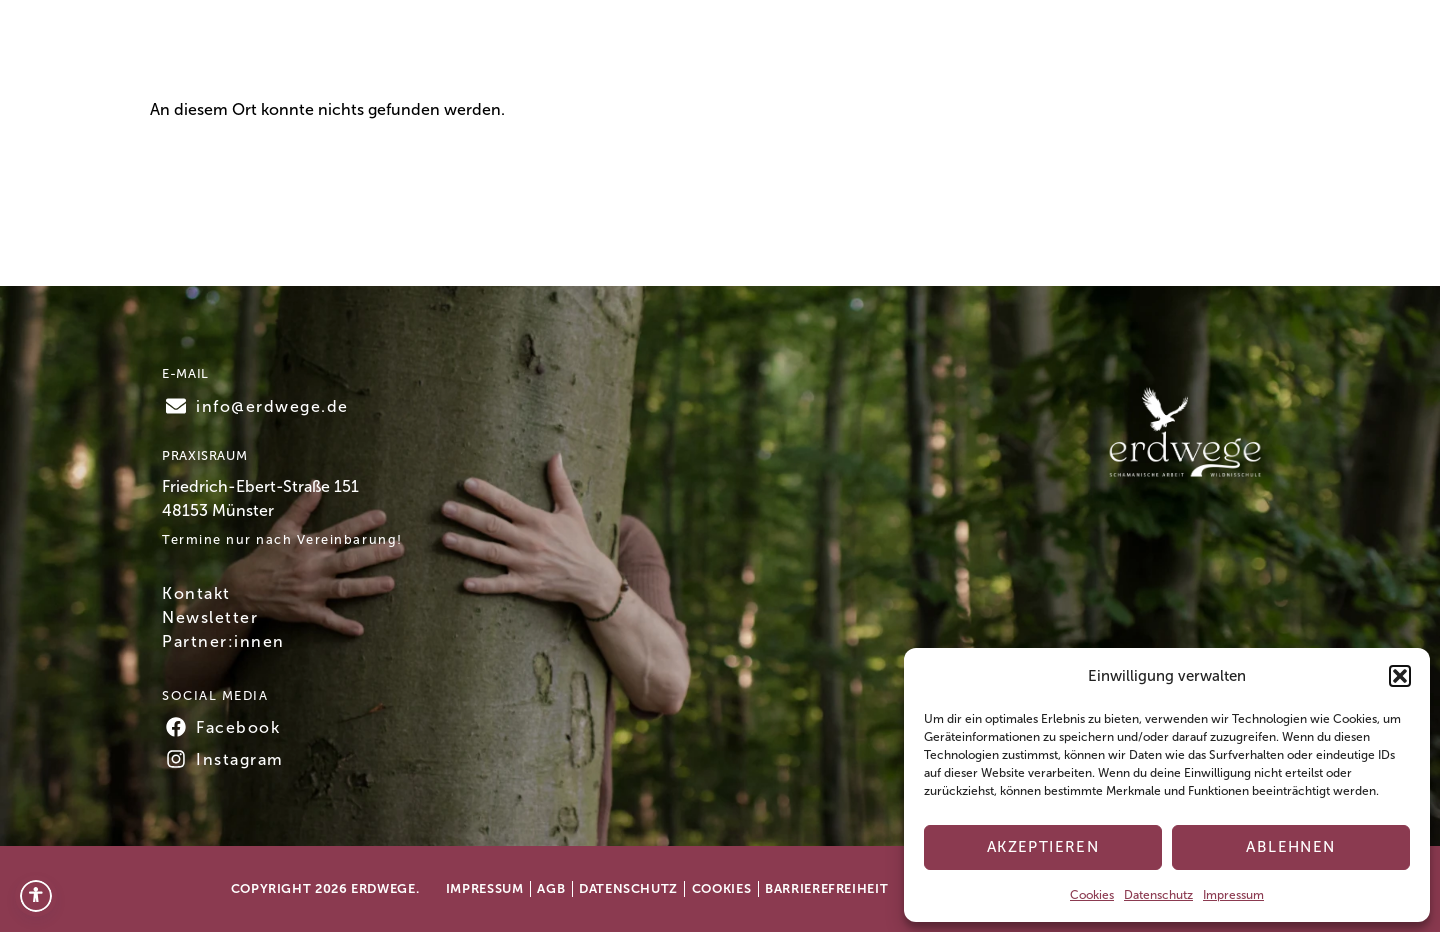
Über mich (827, 51)
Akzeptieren (1043, 847)
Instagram (240, 759)
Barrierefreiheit (826, 888)
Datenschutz (1158, 895)
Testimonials (954, 51)
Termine (584, 51)
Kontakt (1087, 52)
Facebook (238, 727)
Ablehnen (1290, 847)
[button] (1400, 676)
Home (494, 51)
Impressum (1233, 895)
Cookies (1092, 895)
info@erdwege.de (272, 406)
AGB (551, 888)
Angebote (702, 52)
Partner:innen (223, 641)
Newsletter (210, 617)
